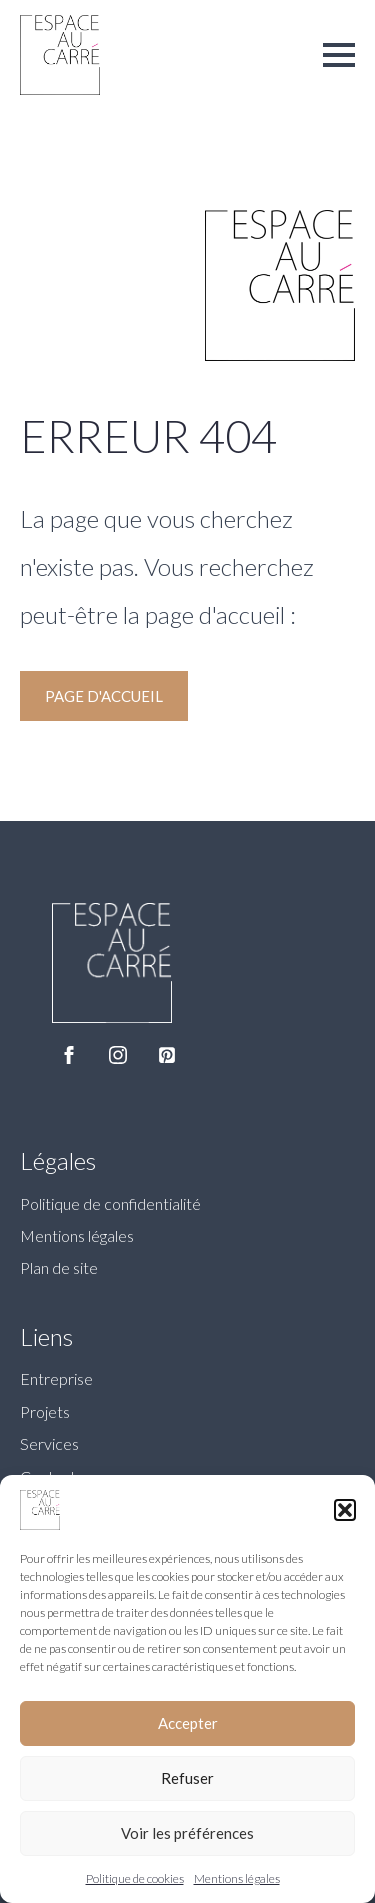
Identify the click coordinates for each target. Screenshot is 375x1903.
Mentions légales (237, 1878)
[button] (345, 1510)
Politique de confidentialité (110, 1203)
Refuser (187, 1778)
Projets (45, 1411)
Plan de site (59, 1267)
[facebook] (69, 1055)
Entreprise (56, 1378)
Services (49, 1443)
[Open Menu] (339, 55)
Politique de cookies (135, 1878)
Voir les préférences (187, 1833)
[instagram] (118, 1055)
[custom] (167, 1055)
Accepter (188, 1723)
